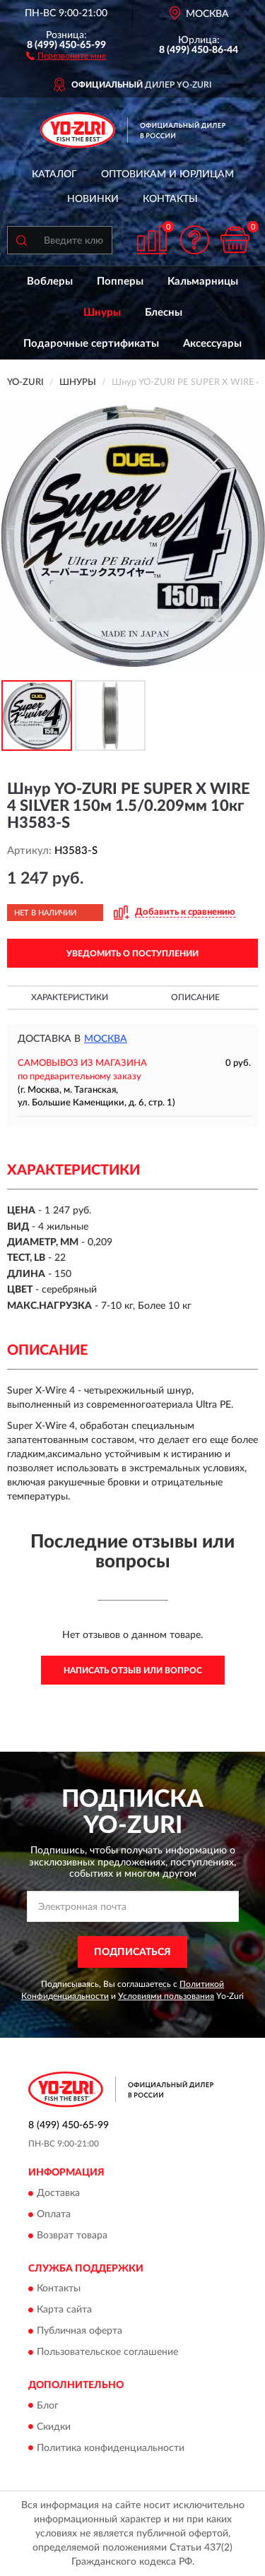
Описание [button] (195, 997)
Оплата (54, 2214)
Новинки (93, 199)
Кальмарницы (202, 281)
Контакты (170, 199)
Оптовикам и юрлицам (167, 174)
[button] (66, 55)
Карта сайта (64, 2310)
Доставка (58, 2193)
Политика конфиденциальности (110, 2448)
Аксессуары (212, 343)
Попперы (120, 281)
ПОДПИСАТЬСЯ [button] (132, 1952)
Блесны (163, 312)
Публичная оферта (79, 2332)
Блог (48, 2406)
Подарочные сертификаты (91, 343)
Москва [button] (105, 1039)
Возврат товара (72, 2235)
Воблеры (50, 281)
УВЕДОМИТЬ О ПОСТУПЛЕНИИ (132, 953)
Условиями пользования (166, 1996)
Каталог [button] (54, 174)
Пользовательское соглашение (107, 2353)
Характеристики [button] (69, 997)
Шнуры (102, 312)
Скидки (54, 2427)
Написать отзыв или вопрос (133, 1670)
